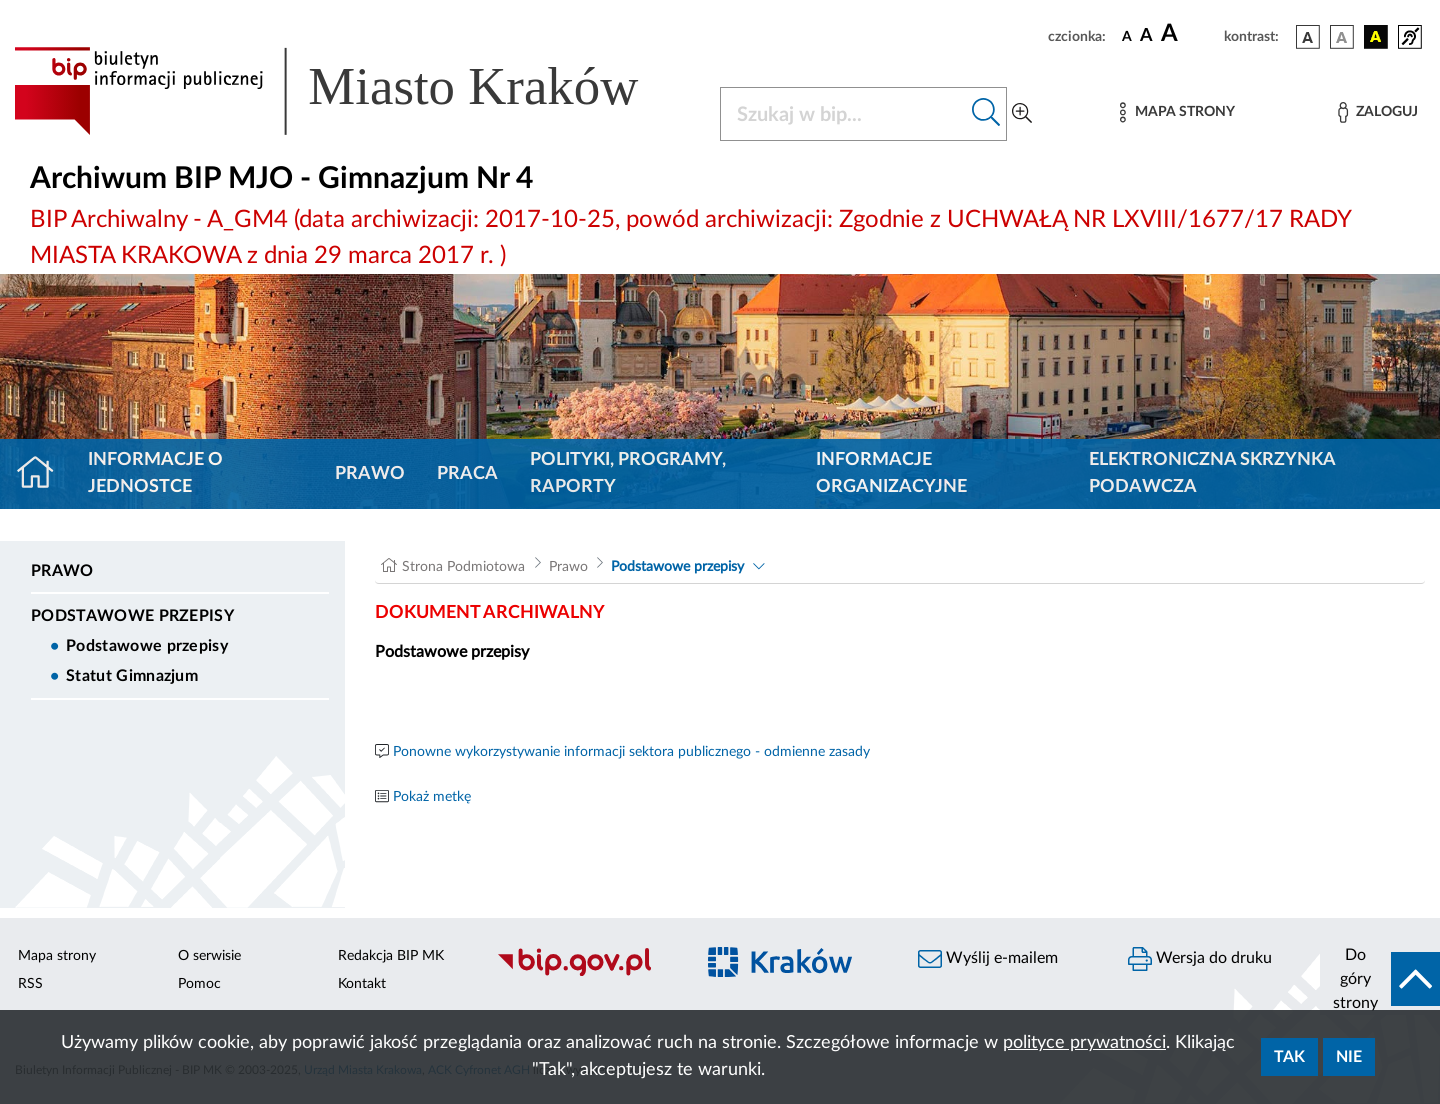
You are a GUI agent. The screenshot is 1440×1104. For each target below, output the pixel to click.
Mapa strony (57, 956)
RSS (30, 984)
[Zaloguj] (1378, 112)
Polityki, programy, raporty (628, 473)
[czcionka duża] (1189, 34)
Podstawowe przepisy (132, 616)
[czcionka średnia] (1146, 36)
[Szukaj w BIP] (843, 114)
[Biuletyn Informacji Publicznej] (585, 973)
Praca (467, 474)
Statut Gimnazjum (132, 676)
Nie (1349, 1057)
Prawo (370, 474)
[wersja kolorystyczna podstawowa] (1308, 37)
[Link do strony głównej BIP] (355, 91)
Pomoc (199, 984)
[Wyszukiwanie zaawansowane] (1022, 114)
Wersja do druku (1200, 959)
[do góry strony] (1380, 979)
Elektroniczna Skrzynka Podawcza (1212, 473)
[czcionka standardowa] (1127, 36)
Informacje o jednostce (155, 473)
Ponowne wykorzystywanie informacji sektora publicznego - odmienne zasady (631, 752)
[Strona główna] (43, 474)
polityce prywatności (1084, 1043)
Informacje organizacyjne (891, 473)
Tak (1289, 1057)
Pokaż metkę (432, 797)
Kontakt (362, 984)
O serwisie (209, 956)
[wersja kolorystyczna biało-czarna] (1342, 37)
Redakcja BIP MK (391, 956)
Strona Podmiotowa (463, 567)
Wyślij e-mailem (988, 959)
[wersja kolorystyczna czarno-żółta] (1376, 37)
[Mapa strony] (1177, 112)
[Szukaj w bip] (986, 114)
